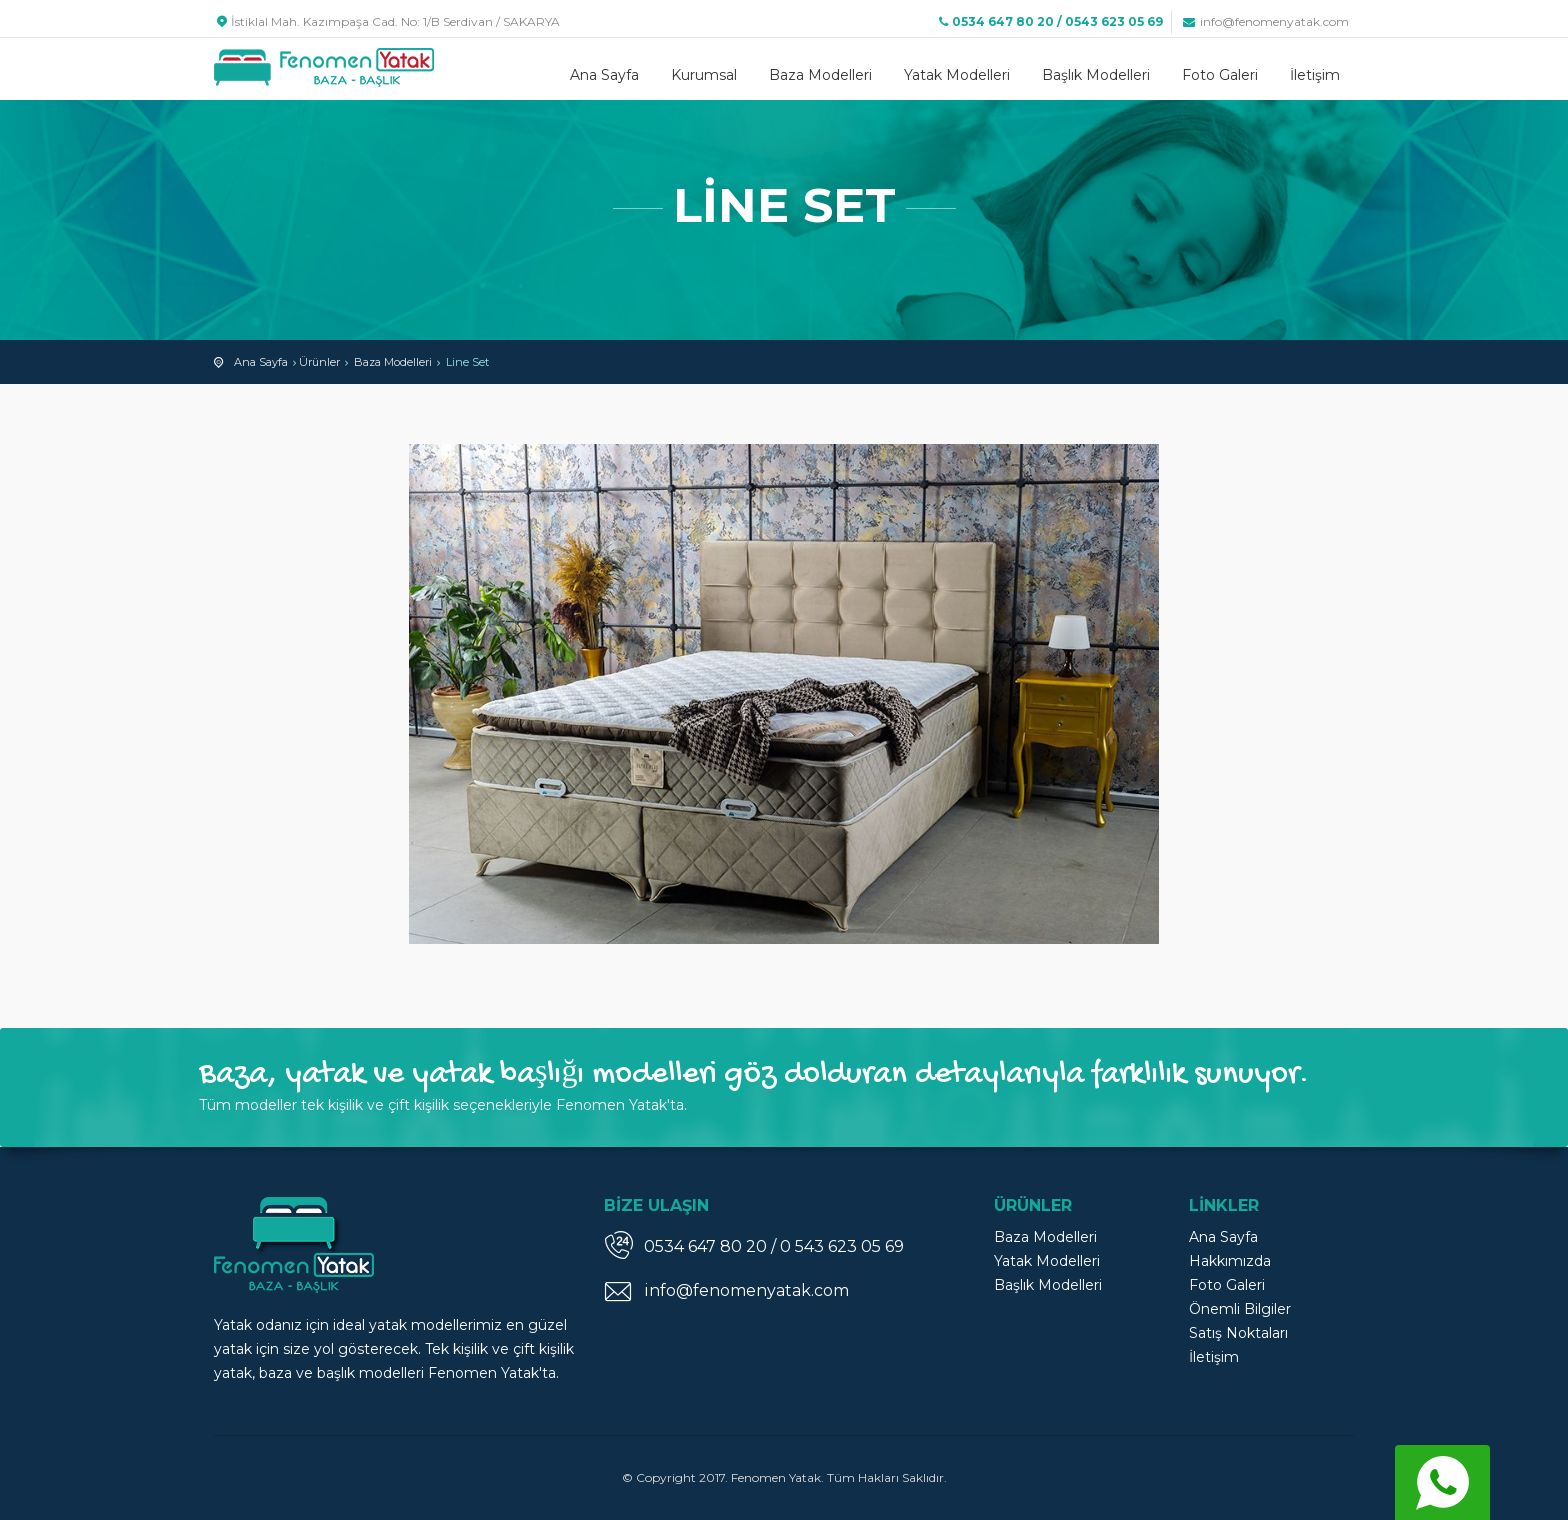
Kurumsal (704, 75)
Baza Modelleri (820, 75)
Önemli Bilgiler (1240, 1309)
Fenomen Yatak (324, 67)
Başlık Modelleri (1096, 75)
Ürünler (319, 362)
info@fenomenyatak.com (1264, 21)
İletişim (1315, 75)
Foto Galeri (1220, 75)
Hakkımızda (1230, 1261)
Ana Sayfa (604, 75)
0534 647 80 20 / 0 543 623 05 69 (774, 1246)
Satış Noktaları (1238, 1333)
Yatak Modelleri (957, 75)
